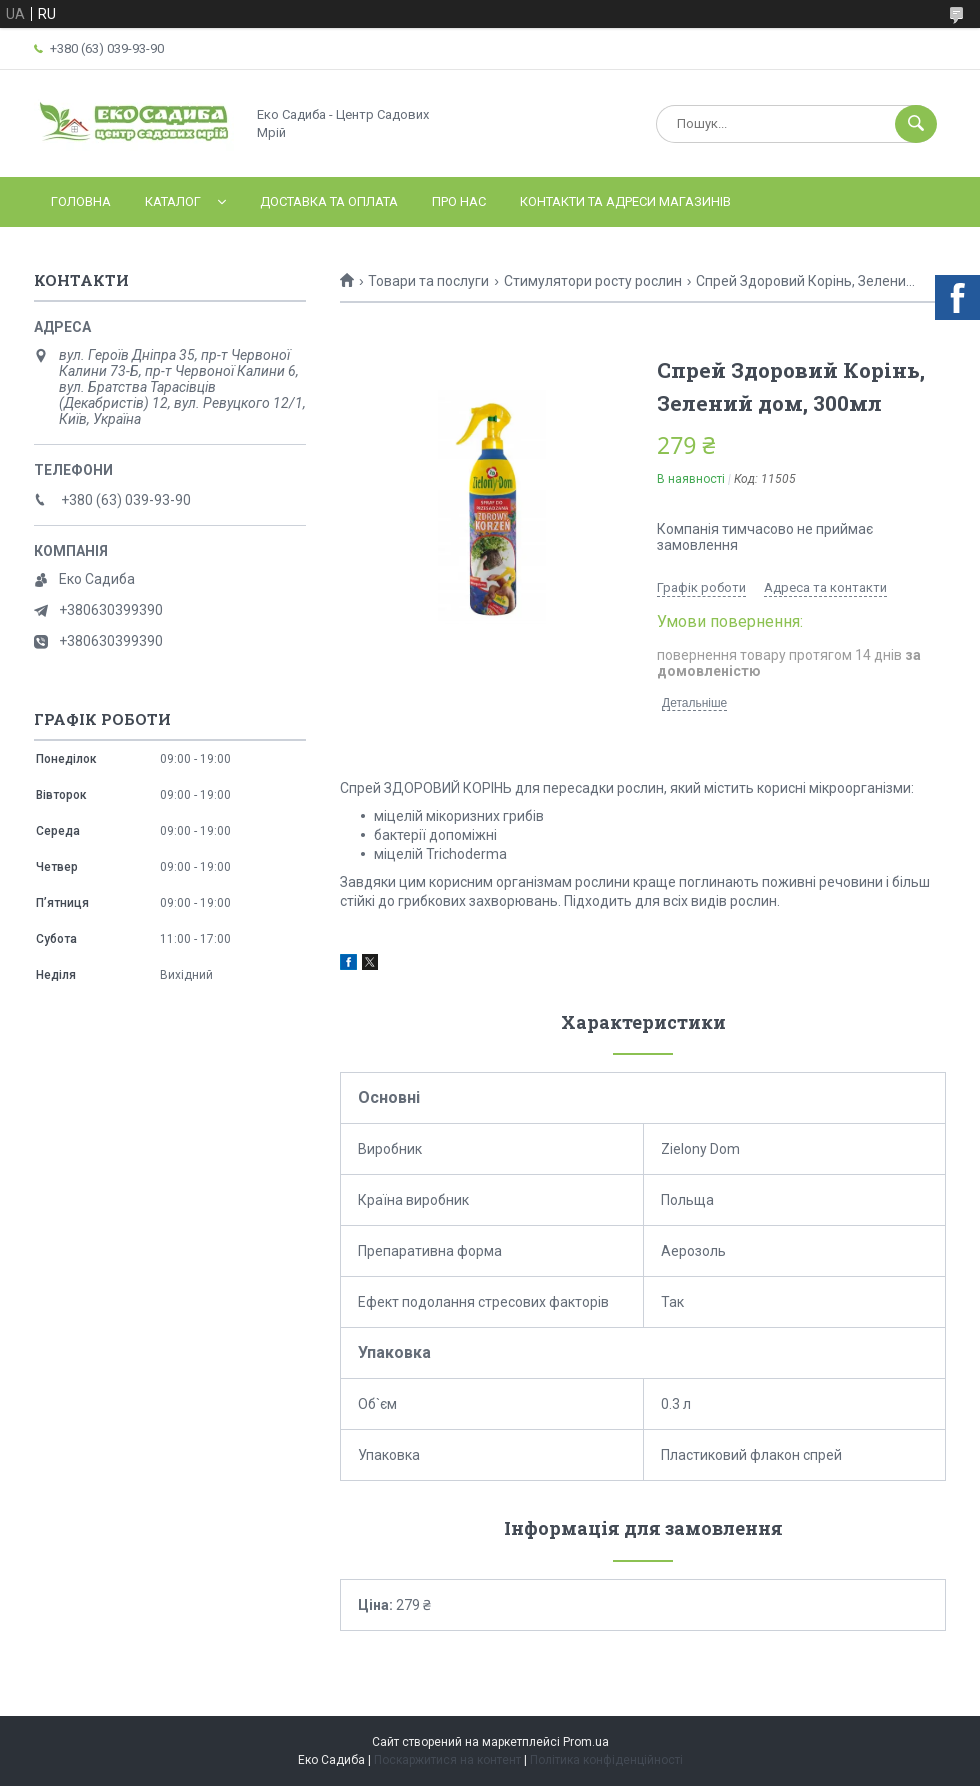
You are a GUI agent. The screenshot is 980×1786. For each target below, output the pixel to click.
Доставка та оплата (329, 201)
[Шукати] (916, 124)
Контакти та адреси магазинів (625, 201)
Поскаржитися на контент (447, 1760)
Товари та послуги (428, 281)
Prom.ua (586, 1742)
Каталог (173, 201)
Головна (81, 201)
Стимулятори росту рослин (593, 281)
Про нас (459, 201)
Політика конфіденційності (606, 1760)
